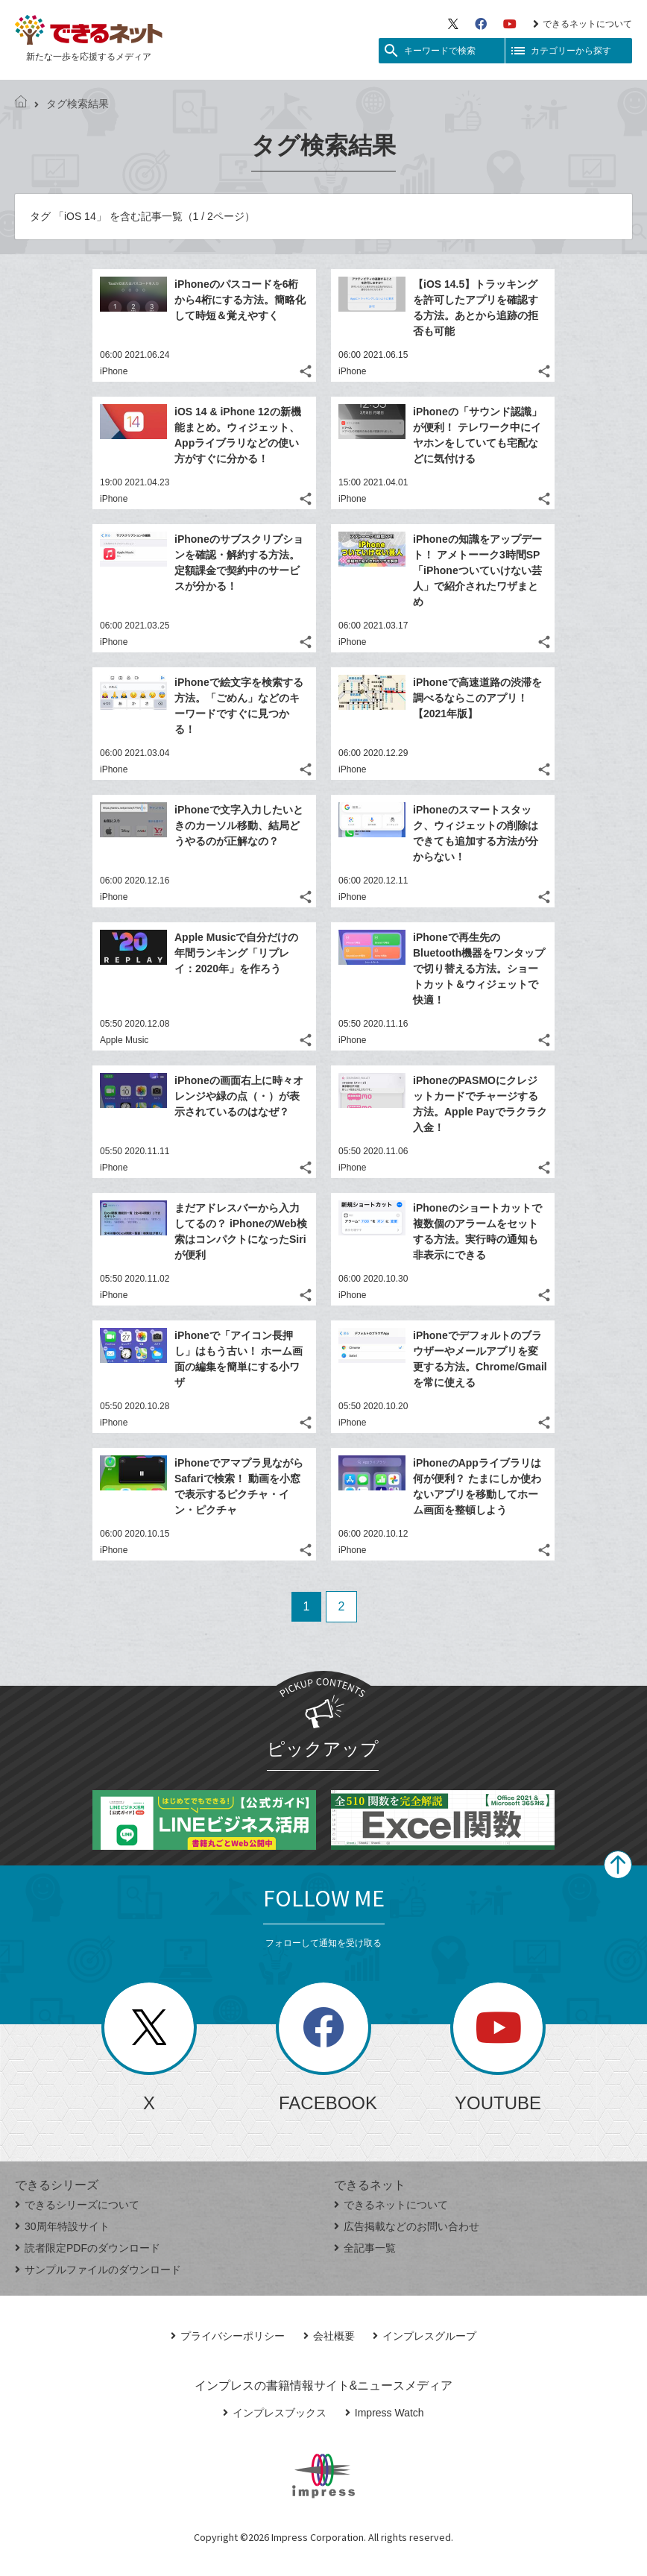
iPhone (113, 371)
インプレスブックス (274, 2413)
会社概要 (329, 2336)
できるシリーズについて (77, 2205)
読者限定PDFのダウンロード (87, 2248)
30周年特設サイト (62, 2226)
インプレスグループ (424, 2336)
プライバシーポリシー (228, 2336)
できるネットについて (582, 24)
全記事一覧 (365, 2248)
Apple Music (124, 1040)
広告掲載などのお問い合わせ (406, 2226)
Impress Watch (384, 2413)
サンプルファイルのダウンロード (98, 2270)
